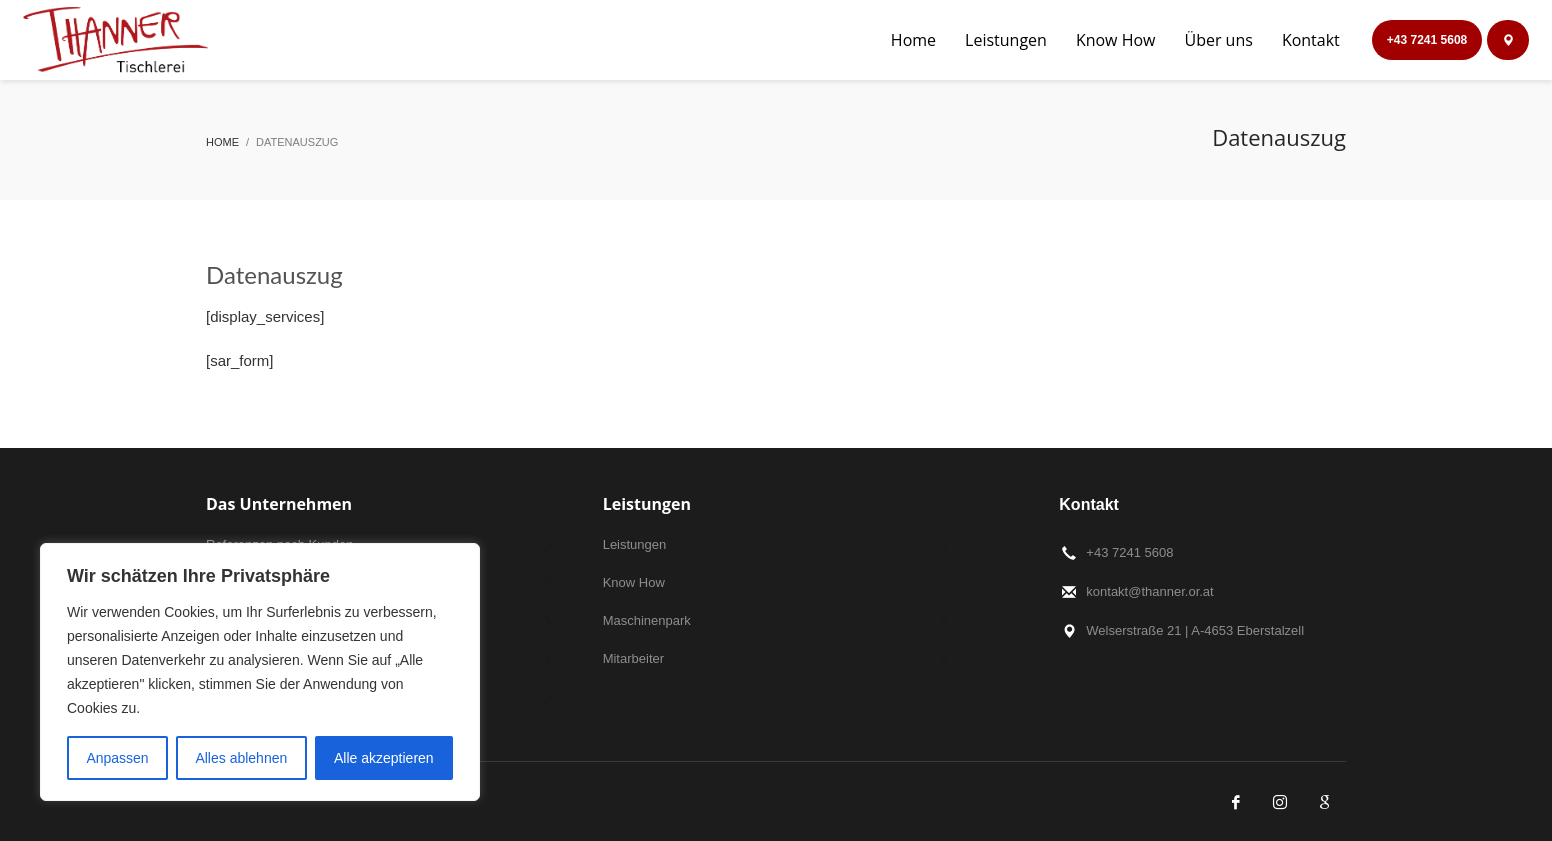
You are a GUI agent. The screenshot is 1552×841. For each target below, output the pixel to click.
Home (222, 142)
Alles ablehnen (241, 758)
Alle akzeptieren (384, 758)
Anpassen (117, 758)
